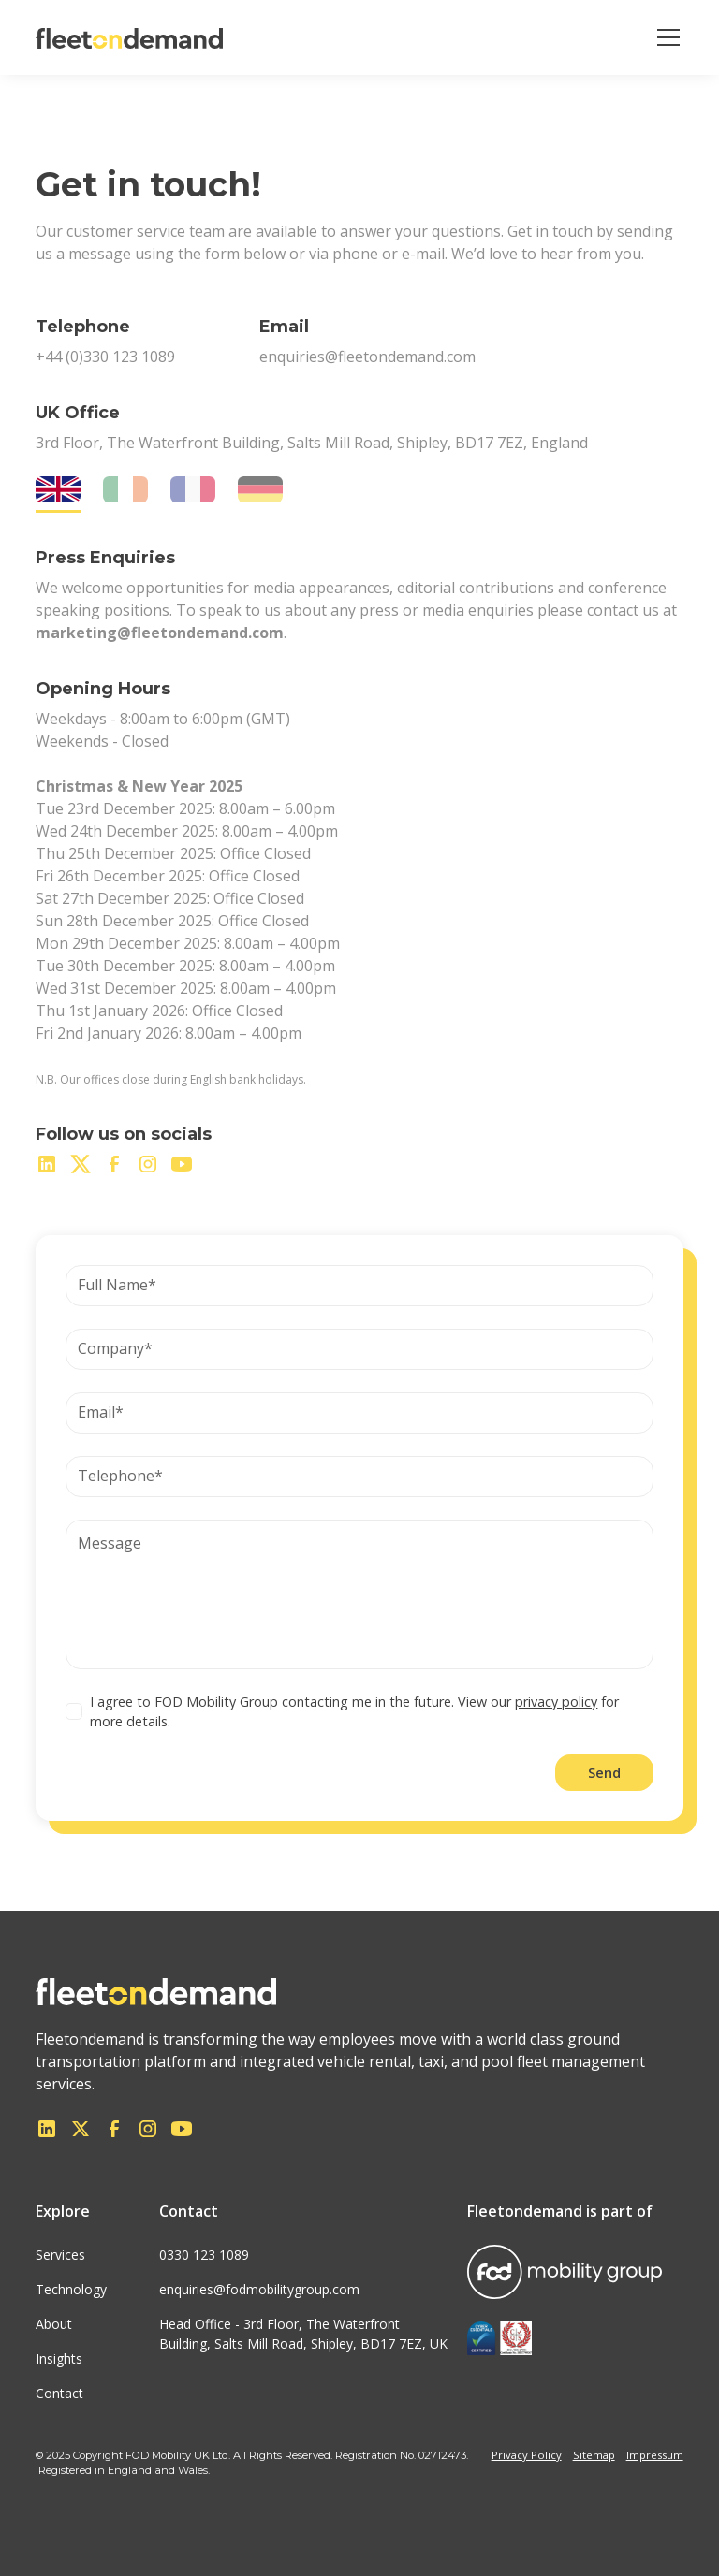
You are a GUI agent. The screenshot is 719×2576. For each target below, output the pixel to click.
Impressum (654, 2455)
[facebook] (114, 1164)
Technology (71, 2289)
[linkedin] (47, 1164)
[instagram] (148, 1164)
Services (60, 2254)
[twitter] (80, 1164)
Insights (59, 2358)
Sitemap (594, 2455)
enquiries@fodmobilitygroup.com (259, 2289)
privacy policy (556, 1701)
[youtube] (181, 1164)
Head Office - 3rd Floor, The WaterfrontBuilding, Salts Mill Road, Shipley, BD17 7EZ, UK (303, 2333)
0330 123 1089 (204, 2254)
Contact (59, 2393)
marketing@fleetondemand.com (160, 632)
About (54, 2324)
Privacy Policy (527, 2455)
